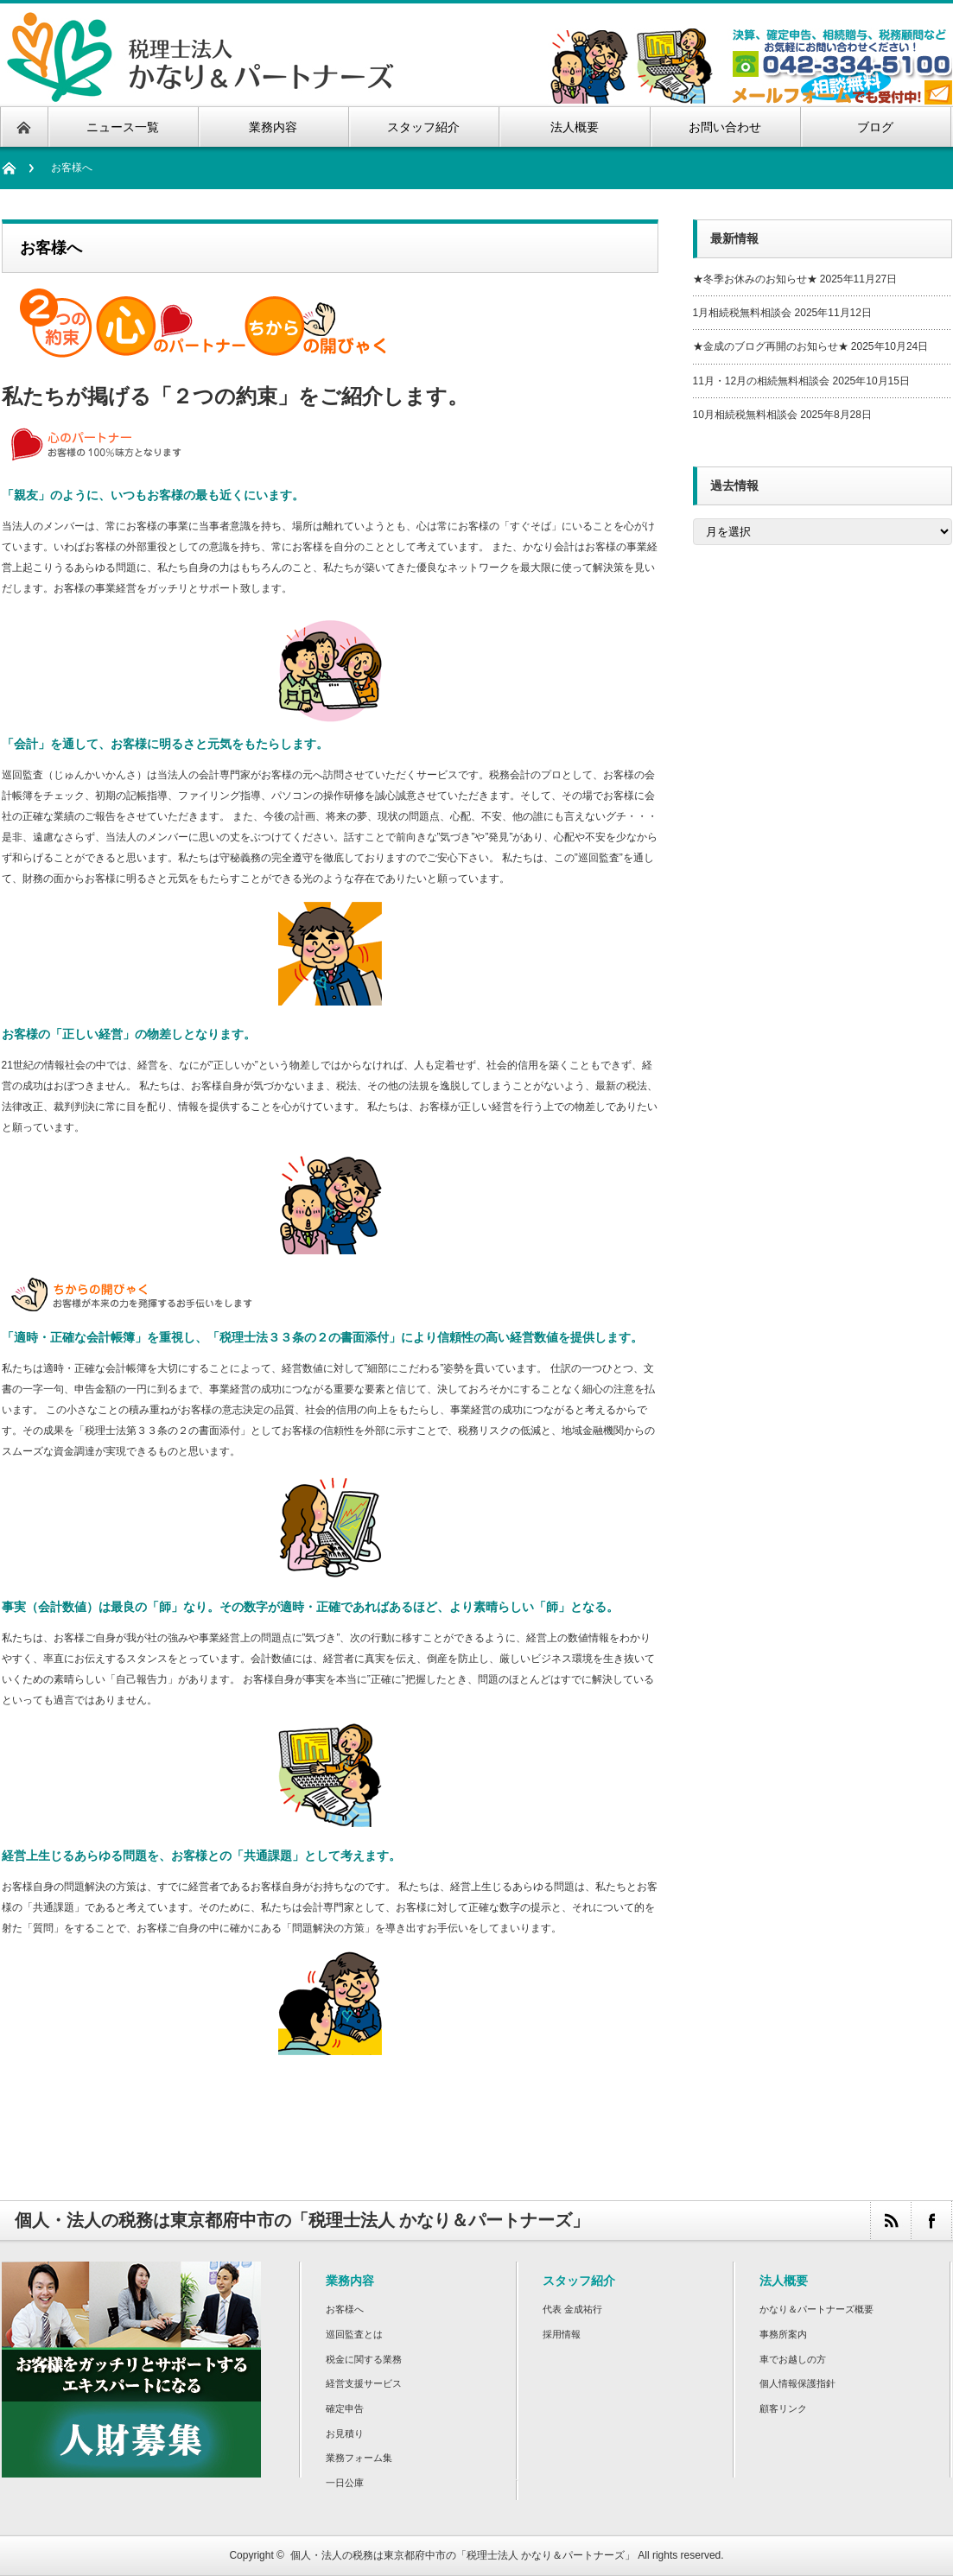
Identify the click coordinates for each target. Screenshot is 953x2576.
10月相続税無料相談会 (745, 415)
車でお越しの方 (792, 2359)
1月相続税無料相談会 (742, 313)
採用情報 (562, 2334)
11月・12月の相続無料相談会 (761, 381)
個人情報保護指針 (797, 2383)
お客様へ (345, 2309)
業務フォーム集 (359, 2457)
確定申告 (345, 2408)
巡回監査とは (354, 2334)
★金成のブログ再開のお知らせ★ (770, 346)
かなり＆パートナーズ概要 (816, 2309)
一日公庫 (345, 2483)
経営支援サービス (364, 2383)
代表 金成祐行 (572, 2309)
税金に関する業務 (364, 2359)
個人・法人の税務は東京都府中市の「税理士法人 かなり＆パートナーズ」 (462, 2555)
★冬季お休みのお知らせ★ (755, 279)
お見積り (345, 2433)
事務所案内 (783, 2334)
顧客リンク (783, 2408)
